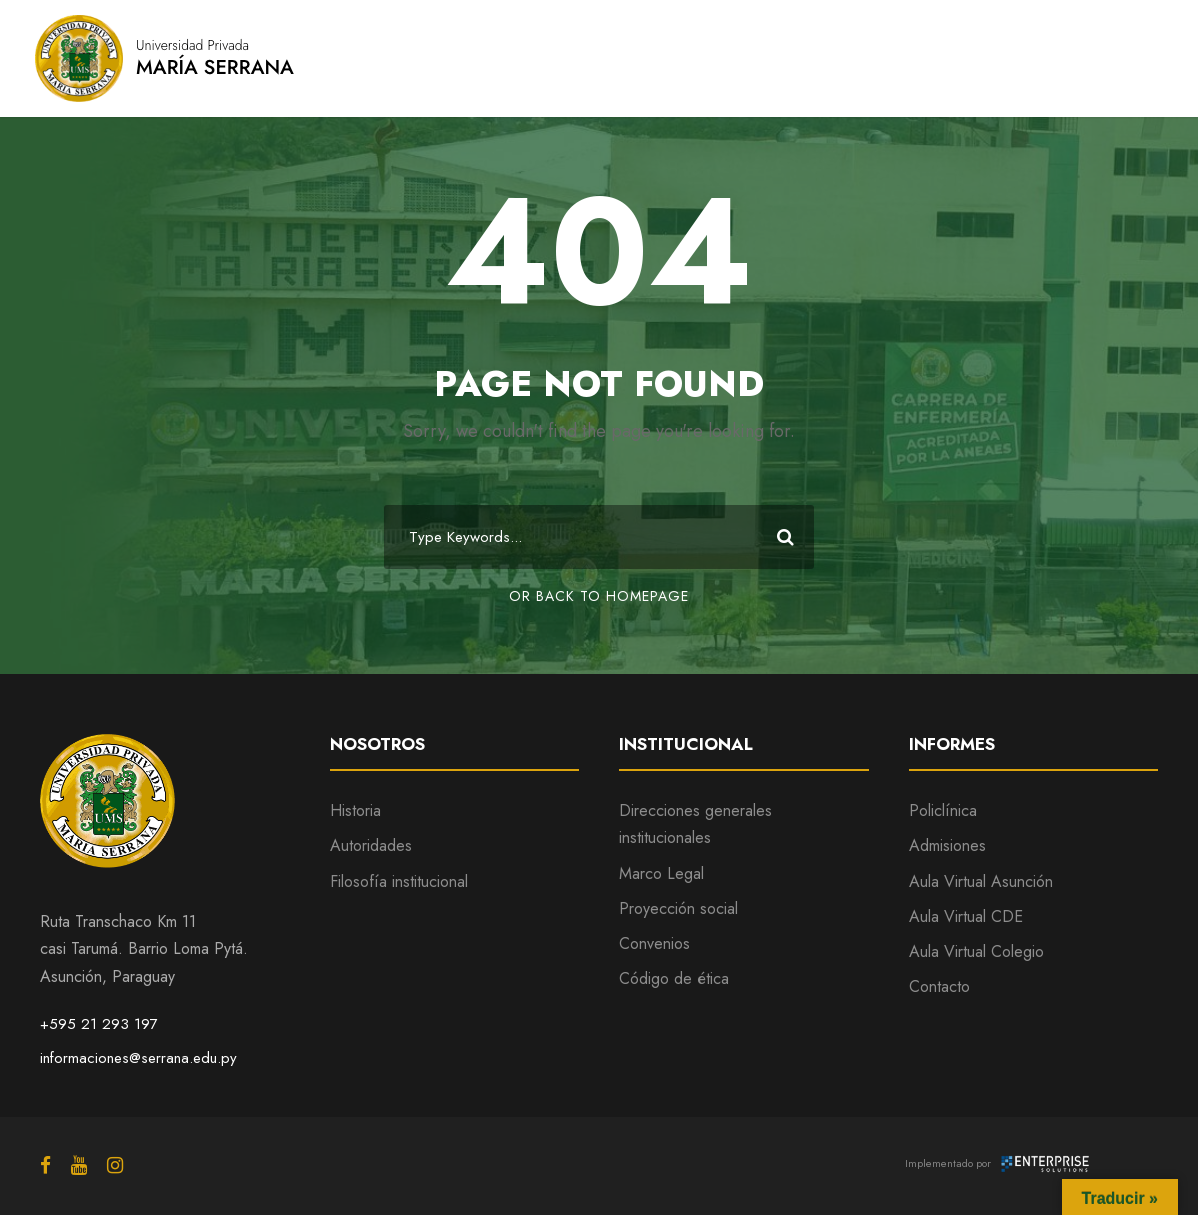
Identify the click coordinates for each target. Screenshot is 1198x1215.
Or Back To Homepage (599, 596)
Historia (355, 810)
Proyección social (678, 908)
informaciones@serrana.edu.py (138, 1058)
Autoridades (371, 845)
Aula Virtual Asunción (981, 881)
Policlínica (943, 810)
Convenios (654, 943)
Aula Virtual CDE (966, 916)
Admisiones (947, 845)
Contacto (939, 986)
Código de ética (674, 978)
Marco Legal (661, 873)
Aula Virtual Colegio (976, 951)
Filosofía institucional (399, 881)
